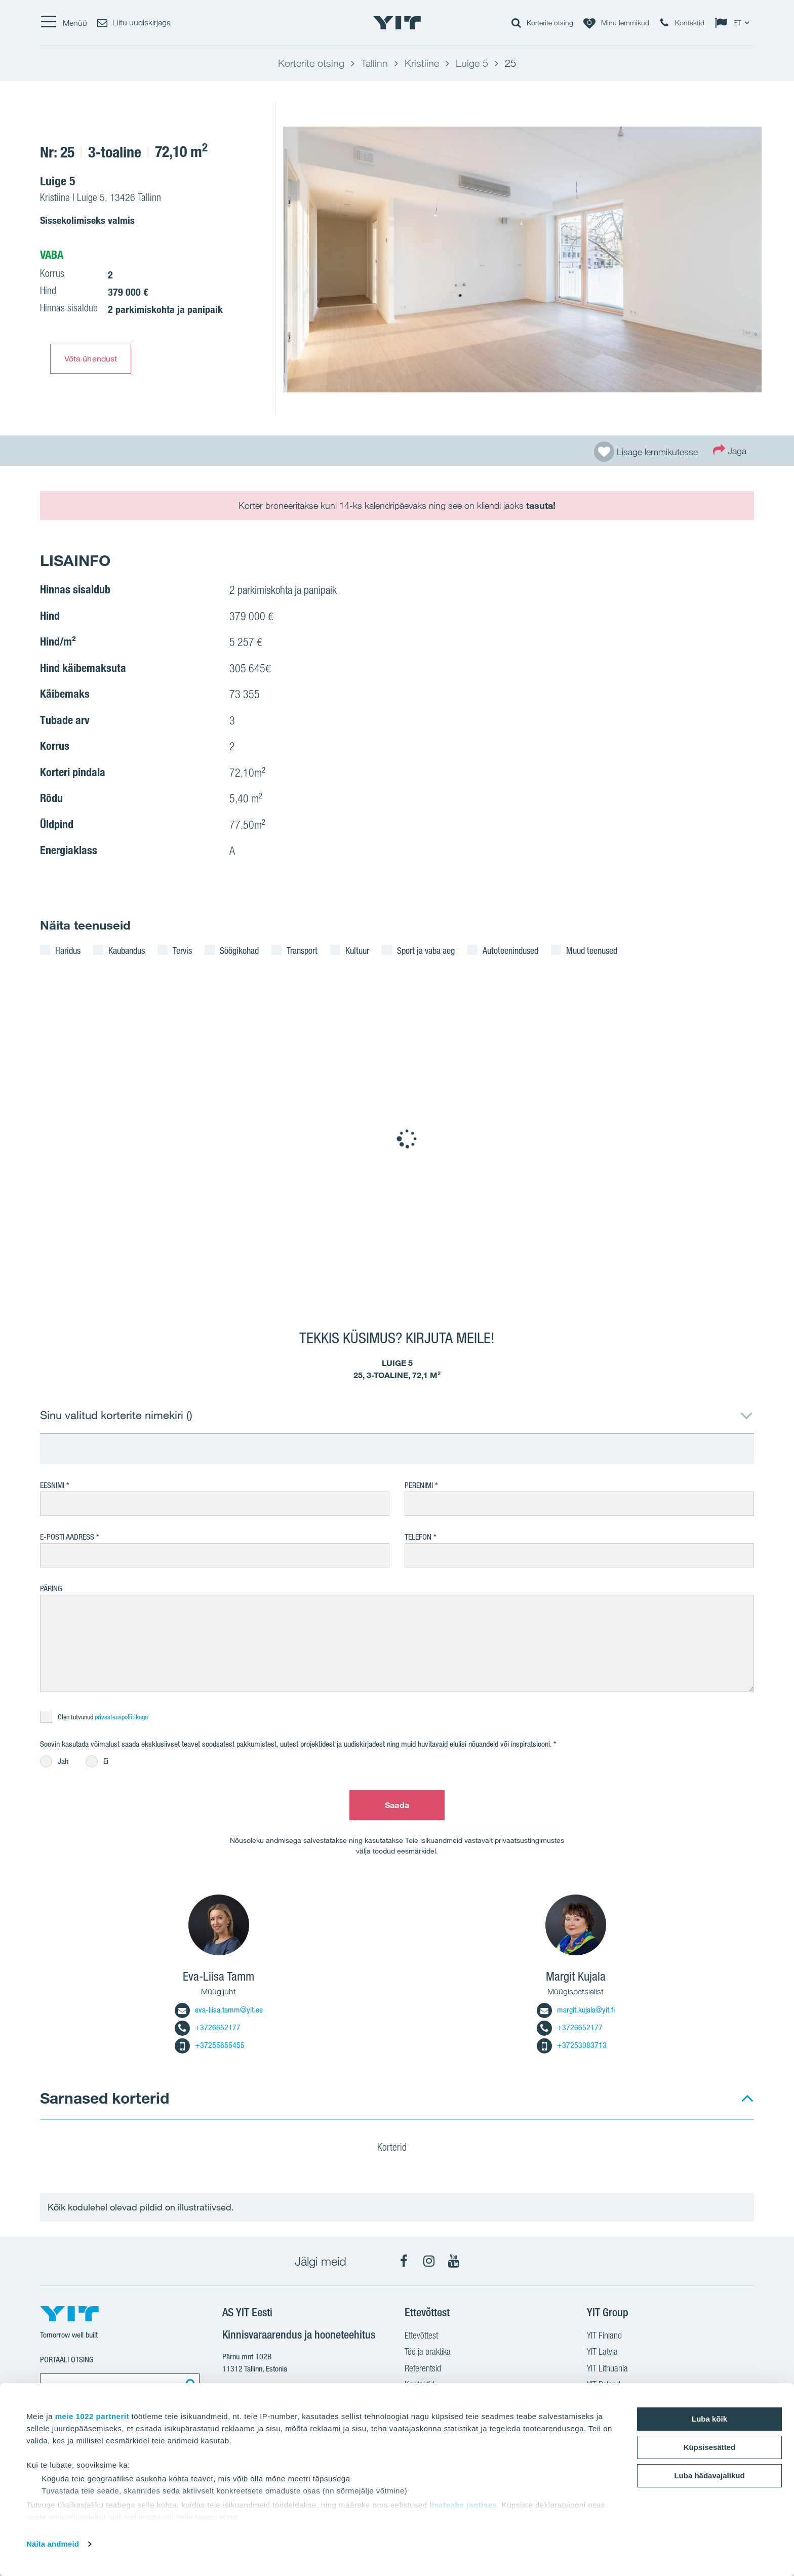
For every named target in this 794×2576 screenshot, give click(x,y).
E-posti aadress (67, 1537)
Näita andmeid (52, 2544)
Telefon (418, 1537)
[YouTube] (454, 2261)
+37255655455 (210, 2045)
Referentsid (423, 2369)
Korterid (398, 2149)
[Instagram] (429, 2261)
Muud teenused (591, 950)
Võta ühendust (90, 358)
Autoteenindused (510, 950)
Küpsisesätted (710, 2447)
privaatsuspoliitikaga (120, 1716)
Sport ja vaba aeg (426, 950)
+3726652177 (208, 2027)
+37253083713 (572, 2045)
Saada (397, 1805)
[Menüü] (63, 23)
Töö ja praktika (428, 2352)
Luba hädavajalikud (709, 2475)
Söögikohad (239, 950)
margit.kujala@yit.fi (576, 2010)
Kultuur (357, 950)
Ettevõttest (421, 2336)
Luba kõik (709, 2418)
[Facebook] (404, 2261)
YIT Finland (604, 2336)
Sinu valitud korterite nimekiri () (116, 1415)
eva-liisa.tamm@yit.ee (219, 2010)
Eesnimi (52, 1485)
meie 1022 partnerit (92, 2416)
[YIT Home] (397, 22)
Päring (51, 1588)
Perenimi (420, 1485)
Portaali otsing (67, 2359)
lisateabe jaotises (463, 2505)
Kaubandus (126, 950)
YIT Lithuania (607, 2369)
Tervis (182, 950)
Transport (302, 950)
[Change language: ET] (734, 22)
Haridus (68, 950)
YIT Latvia (602, 2352)
